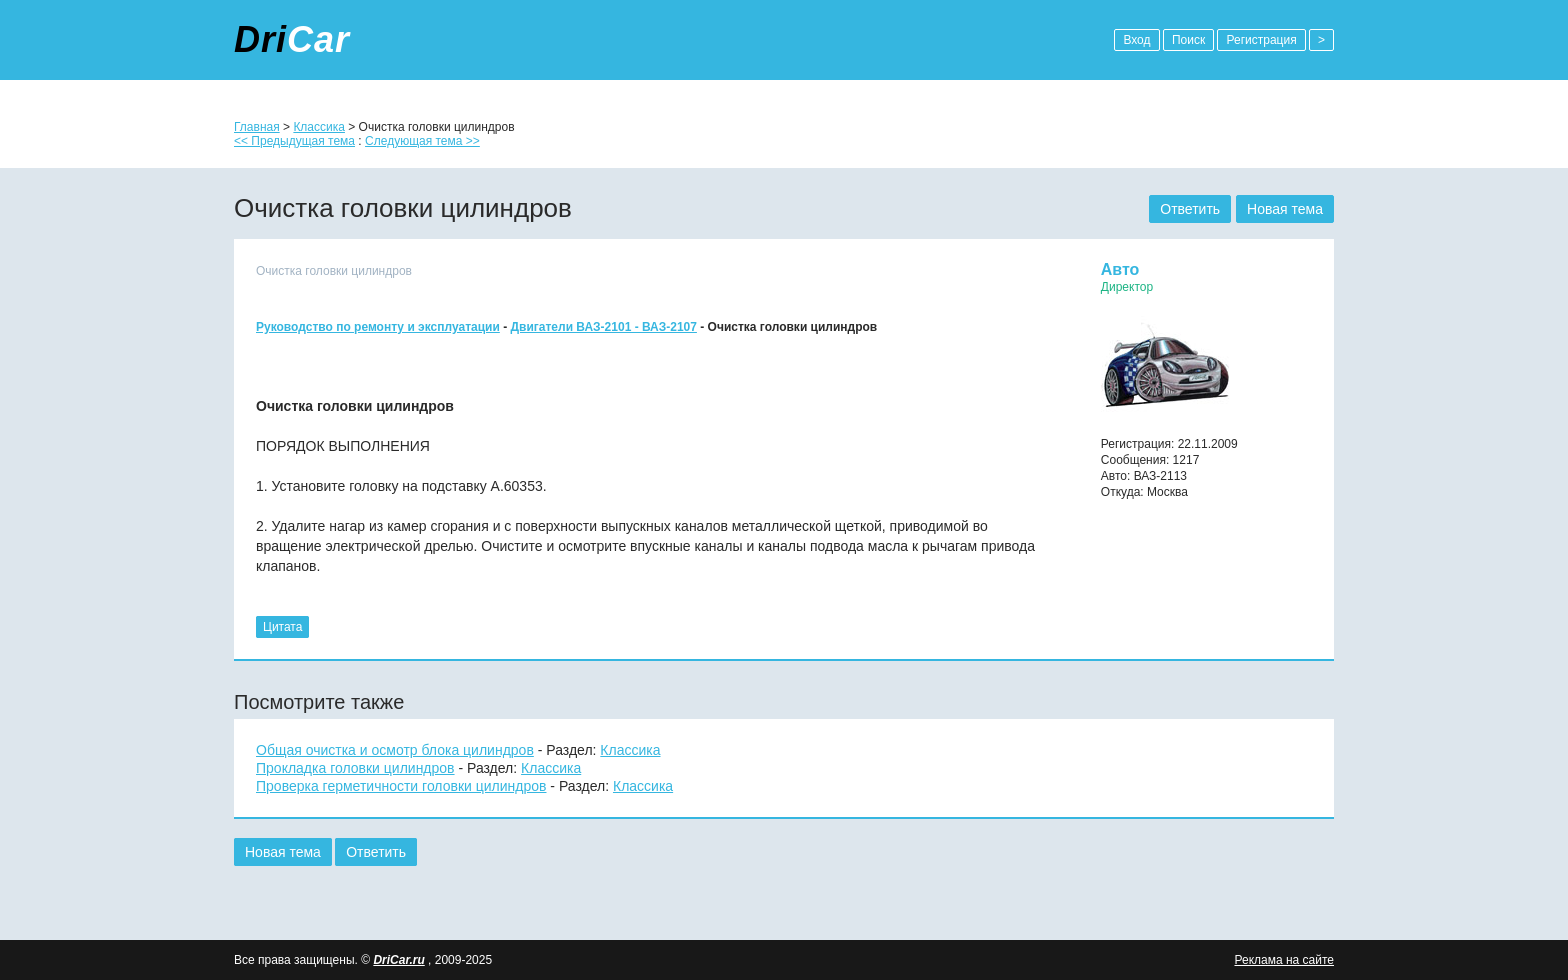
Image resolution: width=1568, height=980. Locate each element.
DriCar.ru (398, 960)
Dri (292, 39)
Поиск (1188, 40)
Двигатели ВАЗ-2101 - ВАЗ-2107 (604, 327)
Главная (257, 127)
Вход (1136, 40)
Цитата (282, 627)
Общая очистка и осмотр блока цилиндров (395, 750)
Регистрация (1261, 40)
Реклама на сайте (1284, 960)
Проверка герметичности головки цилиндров (401, 786)
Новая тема (1285, 209)
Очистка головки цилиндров (334, 271)
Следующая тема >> (422, 141)
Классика (319, 127)
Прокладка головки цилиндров (355, 768)
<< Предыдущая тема (294, 141)
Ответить (1190, 209)
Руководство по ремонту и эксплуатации (378, 327)
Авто (1120, 269)
